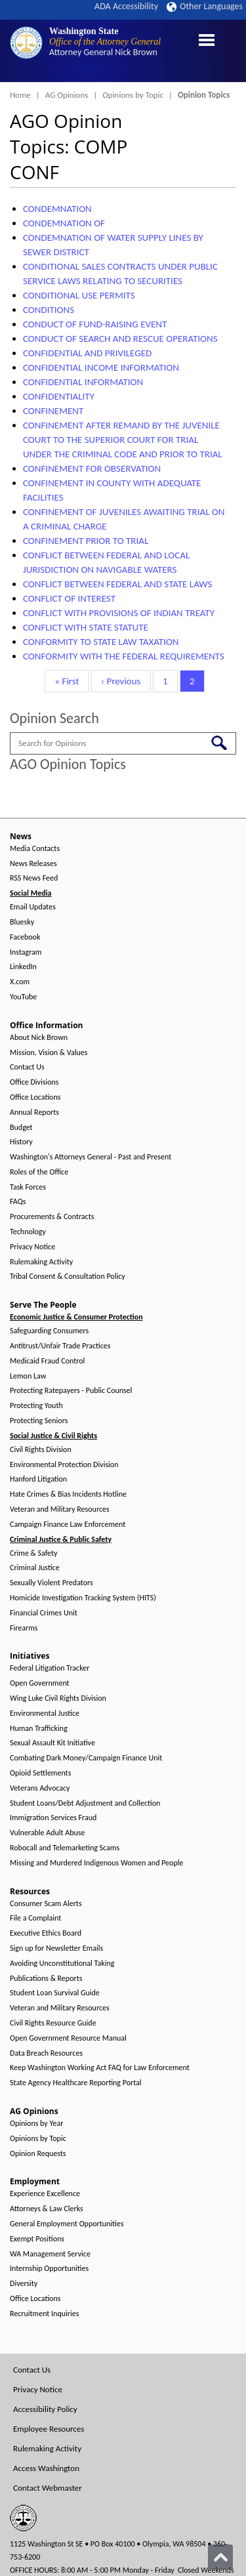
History (21, 1142)
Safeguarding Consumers (49, 1331)
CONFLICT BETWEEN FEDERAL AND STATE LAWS (117, 584)
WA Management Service (50, 2254)
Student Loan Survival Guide (55, 1993)
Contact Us (27, 1067)
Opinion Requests (38, 2154)
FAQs (18, 1201)
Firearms (23, 1628)
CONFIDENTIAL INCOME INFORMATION (101, 367)
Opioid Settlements (40, 1773)
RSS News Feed (34, 878)
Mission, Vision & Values (48, 1053)
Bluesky (22, 922)
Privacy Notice (32, 1247)
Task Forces (28, 1187)
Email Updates (33, 907)
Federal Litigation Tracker (49, 1668)
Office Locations (35, 1097)
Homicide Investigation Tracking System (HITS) (83, 1598)
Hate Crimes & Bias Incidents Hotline (68, 1494)
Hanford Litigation (38, 1479)
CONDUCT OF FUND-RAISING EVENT (95, 324)
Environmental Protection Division (64, 1465)
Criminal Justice (35, 1568)
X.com (20, 982)
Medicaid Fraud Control (47, 1361)
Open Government (40, 1683)
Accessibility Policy (45, 2409)
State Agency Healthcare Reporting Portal (76, 2083)
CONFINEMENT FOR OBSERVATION (92, 468)
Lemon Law (28, 1376)
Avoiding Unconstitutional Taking (62, 1963)
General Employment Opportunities (66, 2224)
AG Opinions (67, 95)
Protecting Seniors (39, 1421)
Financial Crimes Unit (43, 1613)
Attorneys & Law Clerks (46, 2209)
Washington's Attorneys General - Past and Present (90, 1157)
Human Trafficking (39, 1728)
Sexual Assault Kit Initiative (52, 1743)
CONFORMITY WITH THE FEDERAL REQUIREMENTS (123, 656)
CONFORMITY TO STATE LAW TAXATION (101, 642)
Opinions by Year (36, 2123)
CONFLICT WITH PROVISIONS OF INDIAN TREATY (119, 613)
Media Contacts (35, 848)
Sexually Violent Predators (51, 1583)
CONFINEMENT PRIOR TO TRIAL (85, 541)
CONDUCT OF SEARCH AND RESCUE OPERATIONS (120, 338)
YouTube (23, 997)
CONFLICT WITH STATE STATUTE (85, 627)
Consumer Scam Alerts (46, 1904)
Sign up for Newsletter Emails (56, 1948)
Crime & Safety (33, 1553)
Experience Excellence (45, 2194)
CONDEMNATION (57, 209)
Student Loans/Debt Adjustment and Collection (85, 1803)
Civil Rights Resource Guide (53, 2023)
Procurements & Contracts (52, 1217)
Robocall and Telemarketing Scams (64, 1848)
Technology (28, 1232)
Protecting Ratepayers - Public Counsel (71, 1390)
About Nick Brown (39, 1037)
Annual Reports (34, 1112)
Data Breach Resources (46, 2053)
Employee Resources (48, 2429)
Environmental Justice (44, 1713)
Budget (21, 1127)
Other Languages (205, 6)
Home (20, 95)
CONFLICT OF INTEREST (69, 598)
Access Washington (46, 2468)
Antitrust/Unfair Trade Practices (60, 1346)
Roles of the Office (39, 1172)
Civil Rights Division (41, 1449)
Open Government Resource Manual (68, 2038)
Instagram (25, 952)
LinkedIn (23, 967)
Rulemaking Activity (41, 1262)
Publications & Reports (46, 1978)
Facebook (25, 937)
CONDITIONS (48, 310)
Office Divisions (34, 1082)
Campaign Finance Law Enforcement (67, 1524)
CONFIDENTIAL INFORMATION (83, 382)
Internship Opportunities (49, 2268)
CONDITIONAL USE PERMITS (79, 295)
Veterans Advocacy (40, 1788)
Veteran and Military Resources (60, 1509)
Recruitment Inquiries (44, 2314)
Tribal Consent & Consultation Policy (67, 1276)
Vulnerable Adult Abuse (47, 1833)
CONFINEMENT (53, 411)
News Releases (33, 864)
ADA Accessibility (126, 6)
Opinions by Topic (132, 95)
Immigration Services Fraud (53, 1818)
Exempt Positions (37, 2239)
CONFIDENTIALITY (58, 396)
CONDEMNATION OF (64, 223)
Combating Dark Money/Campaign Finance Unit (86, 1758)
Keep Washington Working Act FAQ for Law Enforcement (100, 2068)
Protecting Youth (36, 1406)
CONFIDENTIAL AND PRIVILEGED (87, 353)
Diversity (23, 2283)
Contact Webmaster (47, 2488)
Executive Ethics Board (45, 1933)
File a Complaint (35, 1918)
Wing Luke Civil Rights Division (58, 1698)
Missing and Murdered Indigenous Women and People (96, 1863)
